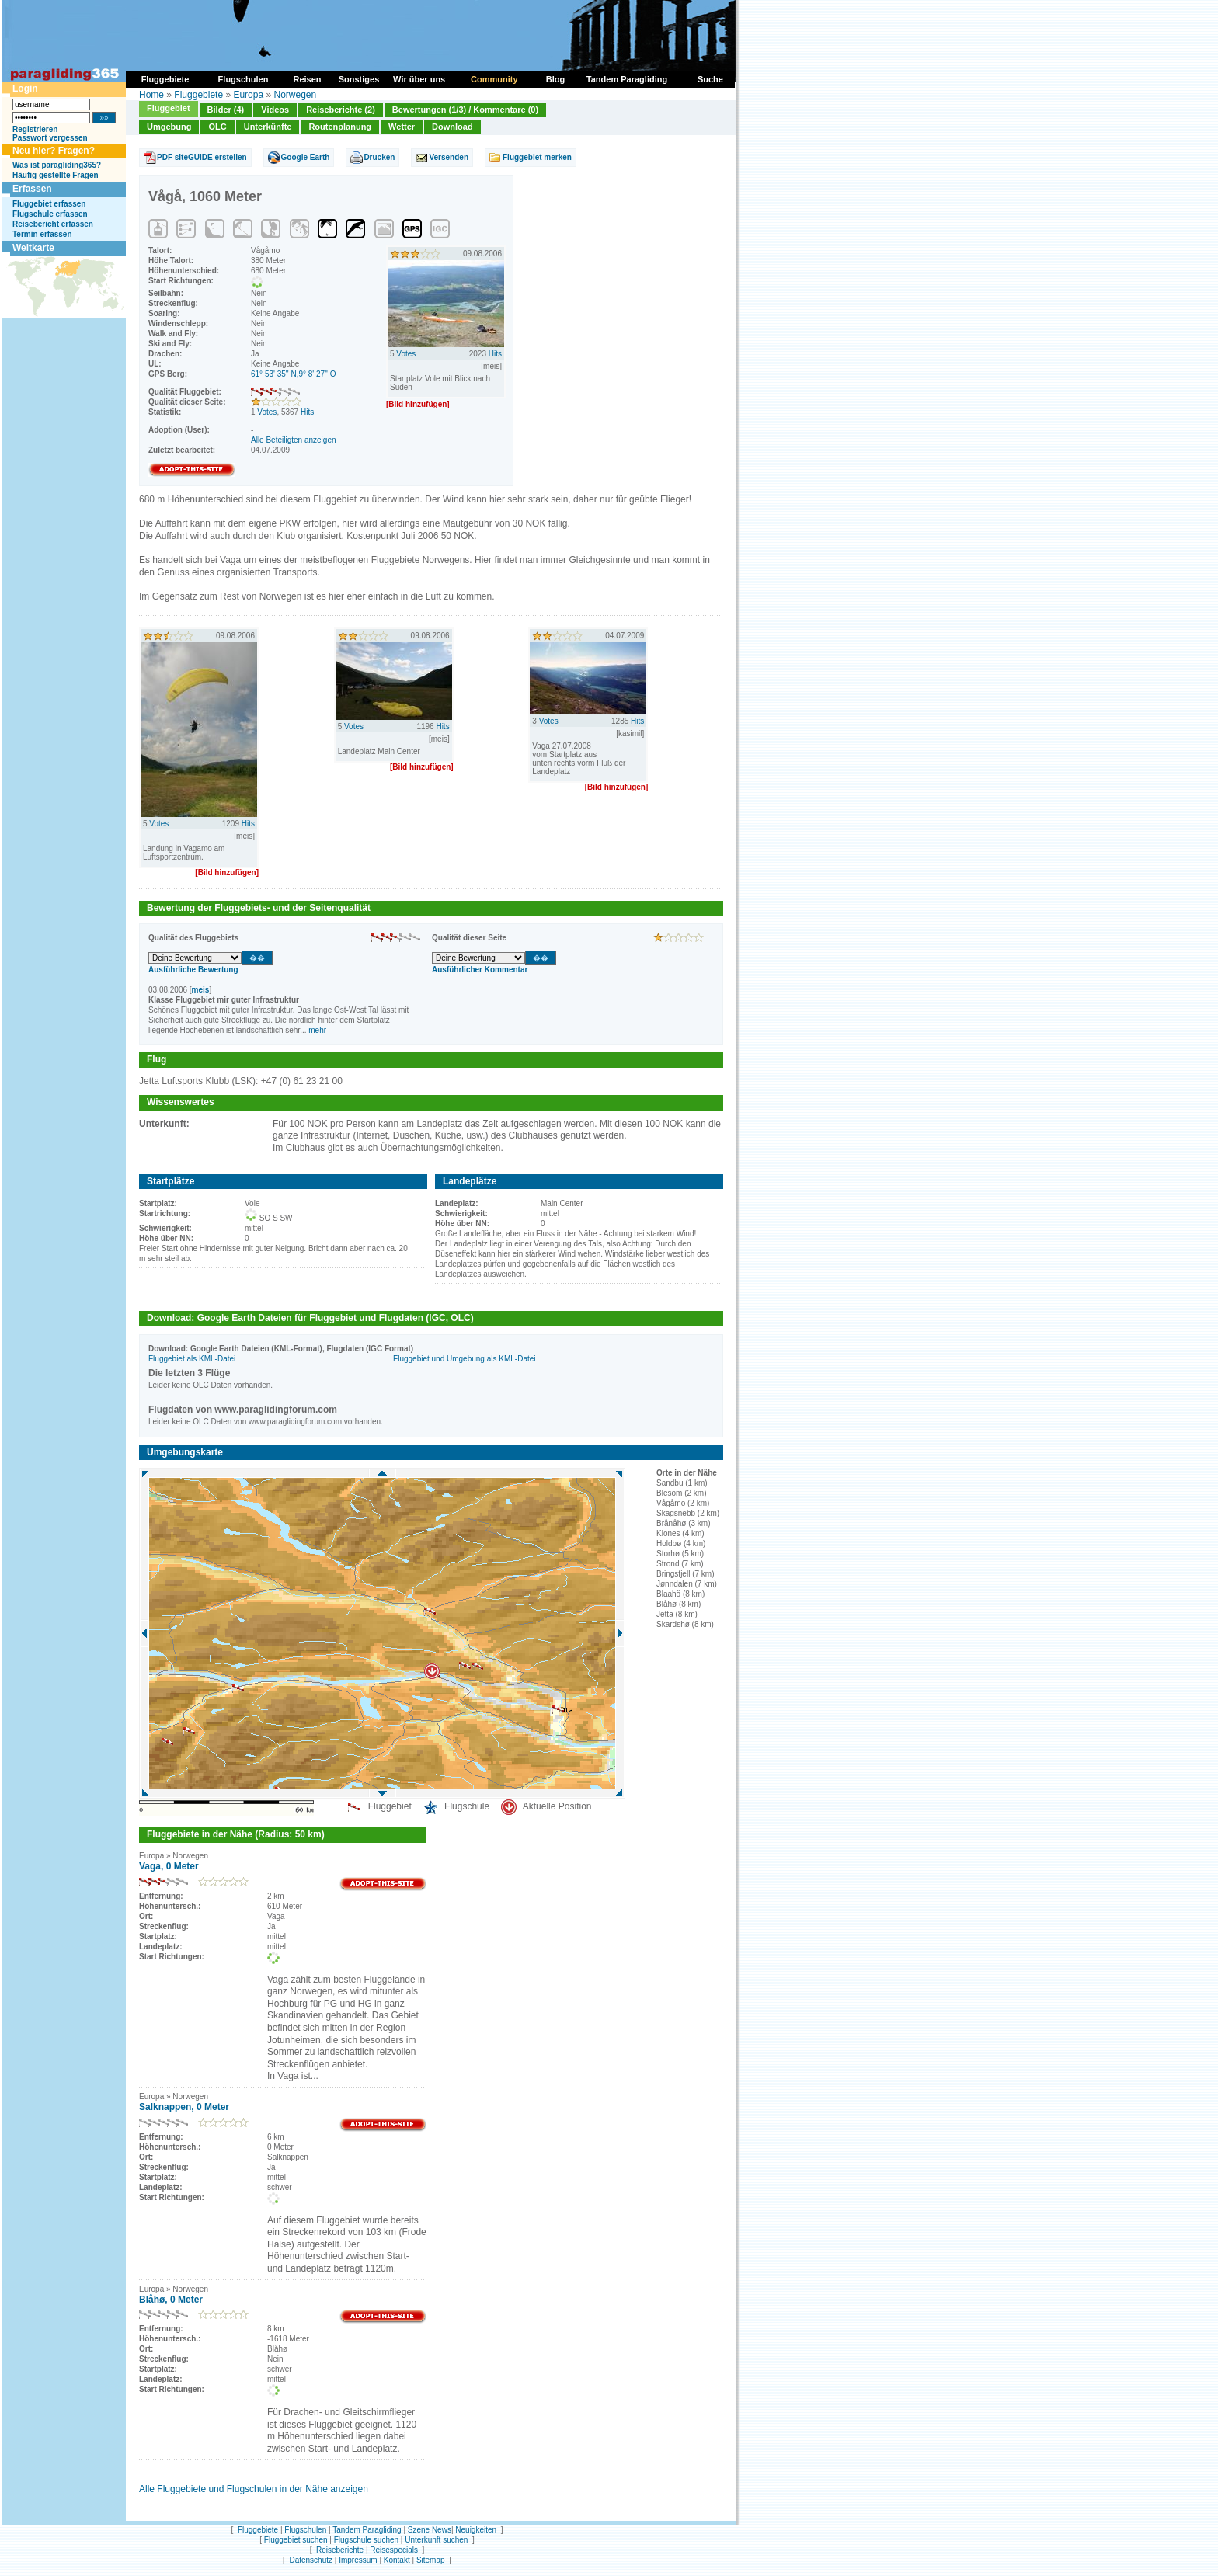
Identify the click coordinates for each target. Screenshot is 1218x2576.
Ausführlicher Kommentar (479, 969)
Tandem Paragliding (366, 2530)
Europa (248, 94)
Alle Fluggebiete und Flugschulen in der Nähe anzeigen (253, 2489)
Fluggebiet (168, 108)
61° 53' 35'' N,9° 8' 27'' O (293, 374)
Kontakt (397, 2560)
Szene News (429, 2530)
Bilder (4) (226, 109)
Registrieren (34, 129)
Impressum (358, 2560)
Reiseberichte (340, 2550)
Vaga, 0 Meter (169, 1866)
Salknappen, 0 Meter (184, 2106)
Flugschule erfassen (50, 214)
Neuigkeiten (475, 2530)
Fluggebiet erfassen (48, 204)
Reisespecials (394, 2550)
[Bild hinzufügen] (418, 404)
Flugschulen (305, 2530)
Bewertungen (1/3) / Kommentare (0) (465, 109)
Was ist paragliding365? (56, 165)
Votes (267, 412)
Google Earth (305, 157)
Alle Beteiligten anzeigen (293, 440)
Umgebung (169, 126)
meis (201, 990)
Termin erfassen (42, 234)
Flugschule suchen (366, 2540)
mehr (317, 1030)
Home (151, 94)
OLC (217, 126)
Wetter (401, 126)
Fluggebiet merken (537, 157)
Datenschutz (310, 2560)
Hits (307, 412)
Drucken (379, 157)
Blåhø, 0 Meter (171, 2299)
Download (452, 126)
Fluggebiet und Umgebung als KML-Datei (464, 1358)
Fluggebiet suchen (296, 2540)
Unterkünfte (268, 126)
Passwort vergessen (50, 138)
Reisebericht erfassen (52, 224)
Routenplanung (339, 126)
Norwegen (294, 94)
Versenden (448, 157)
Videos (275, 109)
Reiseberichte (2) (340, 109)
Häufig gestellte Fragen (55, 175)
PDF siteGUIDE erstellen (202, 157)
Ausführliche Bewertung (193, 969)
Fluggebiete (198, 94)
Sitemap (430, 2560)
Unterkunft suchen (436, 2540)
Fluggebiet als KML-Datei (191, 1358)
